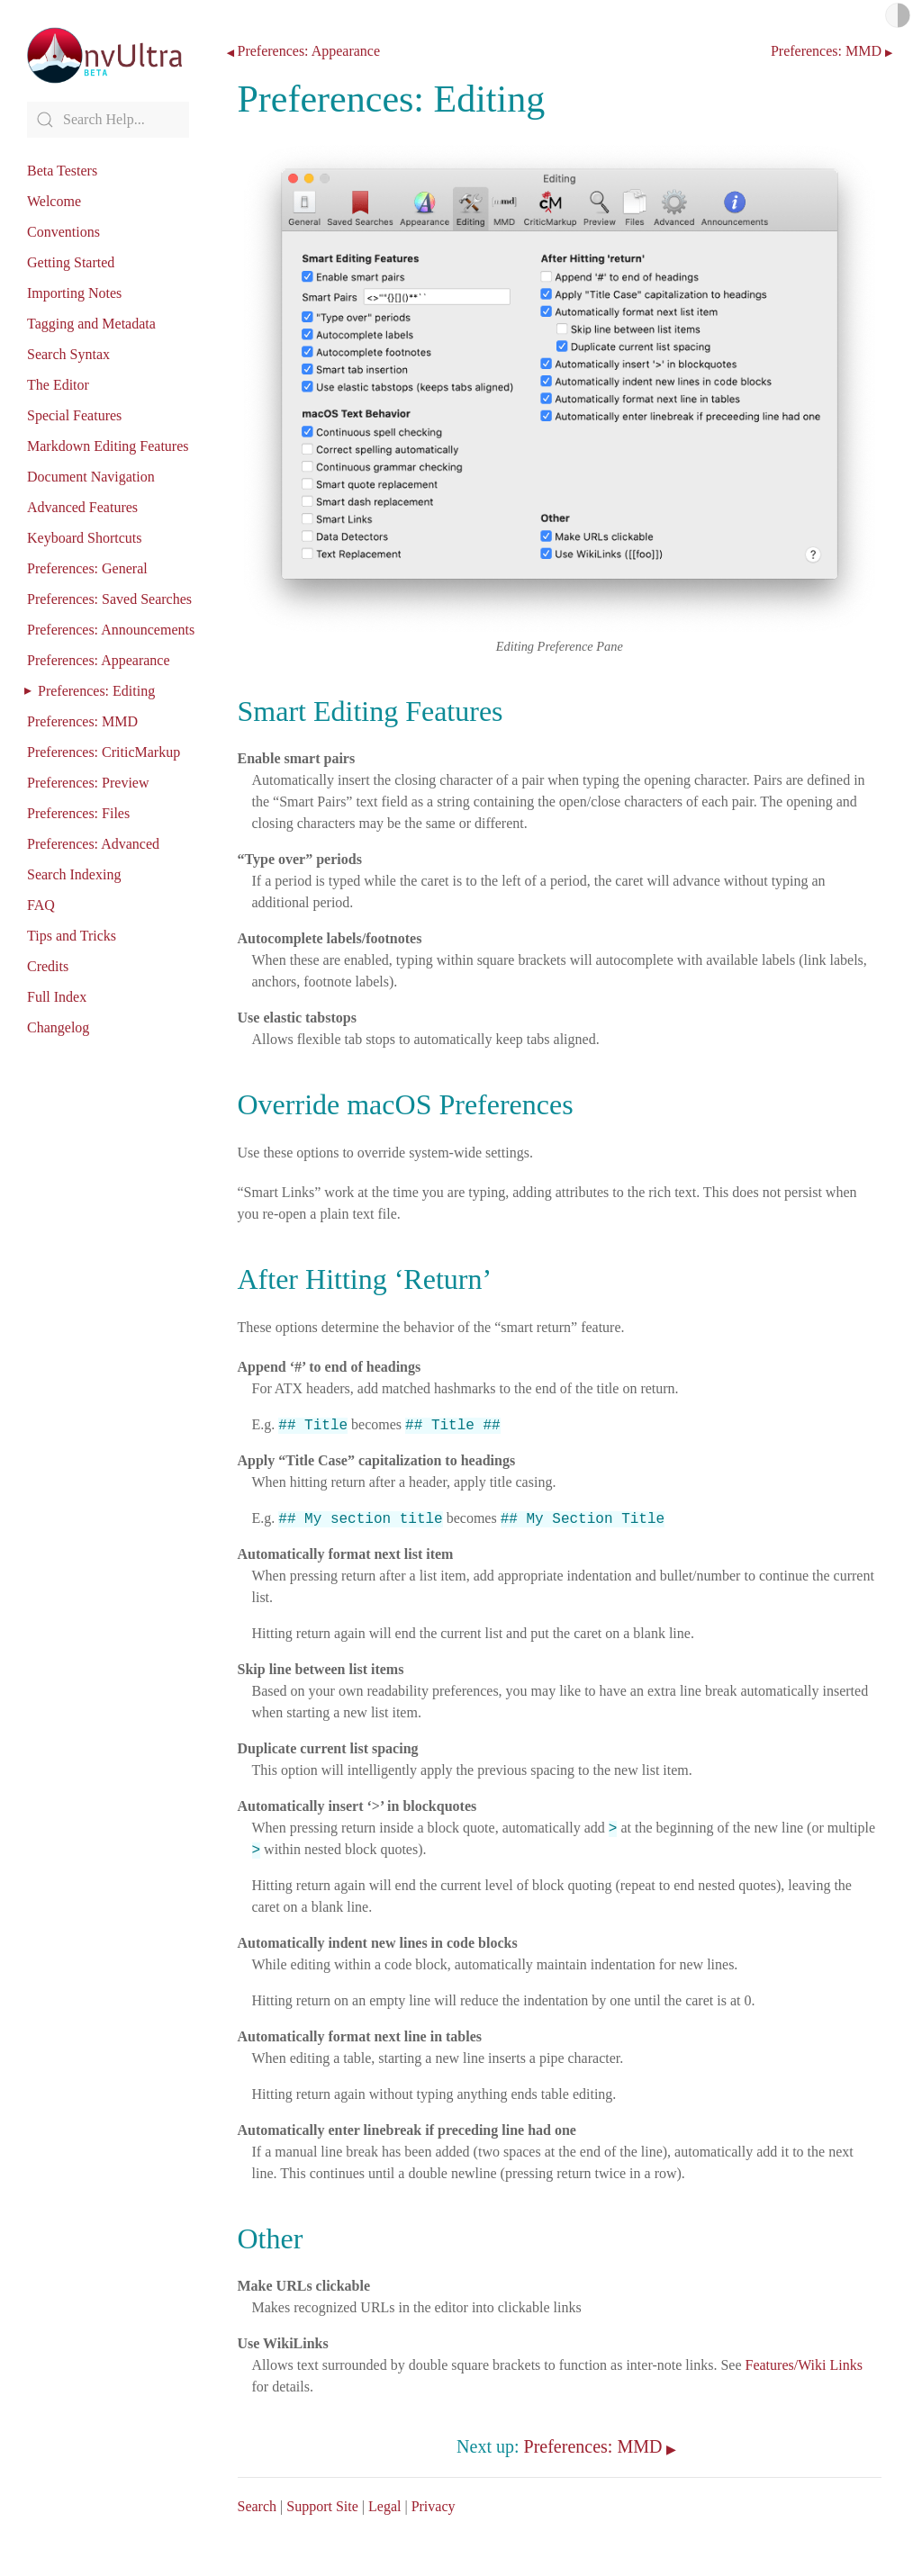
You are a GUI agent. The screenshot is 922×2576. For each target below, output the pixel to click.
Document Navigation (91, 476)
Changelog (58, 1027)
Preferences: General (87, 568)
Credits (47, 966)
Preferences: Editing (96, 690)
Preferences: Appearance (98, 660)
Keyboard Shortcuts (84, 537)
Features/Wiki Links (804, 2365)
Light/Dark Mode (897, 15)
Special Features (74, 415)
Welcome (54, 201)
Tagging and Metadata (91, 323)
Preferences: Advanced (93, 843)
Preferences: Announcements (110, 629)
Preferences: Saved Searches (109, 599)
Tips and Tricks (71, 935)
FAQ (41, 905)
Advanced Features (82, 507)
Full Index (56, 996)
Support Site (322, 2506)
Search (257, 2506)
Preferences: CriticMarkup (103, 752)
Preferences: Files (78, 813)
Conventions (63, 231)
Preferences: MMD (82, 721)
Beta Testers (62, 170)
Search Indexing (74, 874)
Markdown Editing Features (108, 446)
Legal (384, 2506)
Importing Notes (74, 293)
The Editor (58, 384)
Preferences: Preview (88, 782)
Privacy (433, 2506)
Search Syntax (68, 354)
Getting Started (70, 262)
